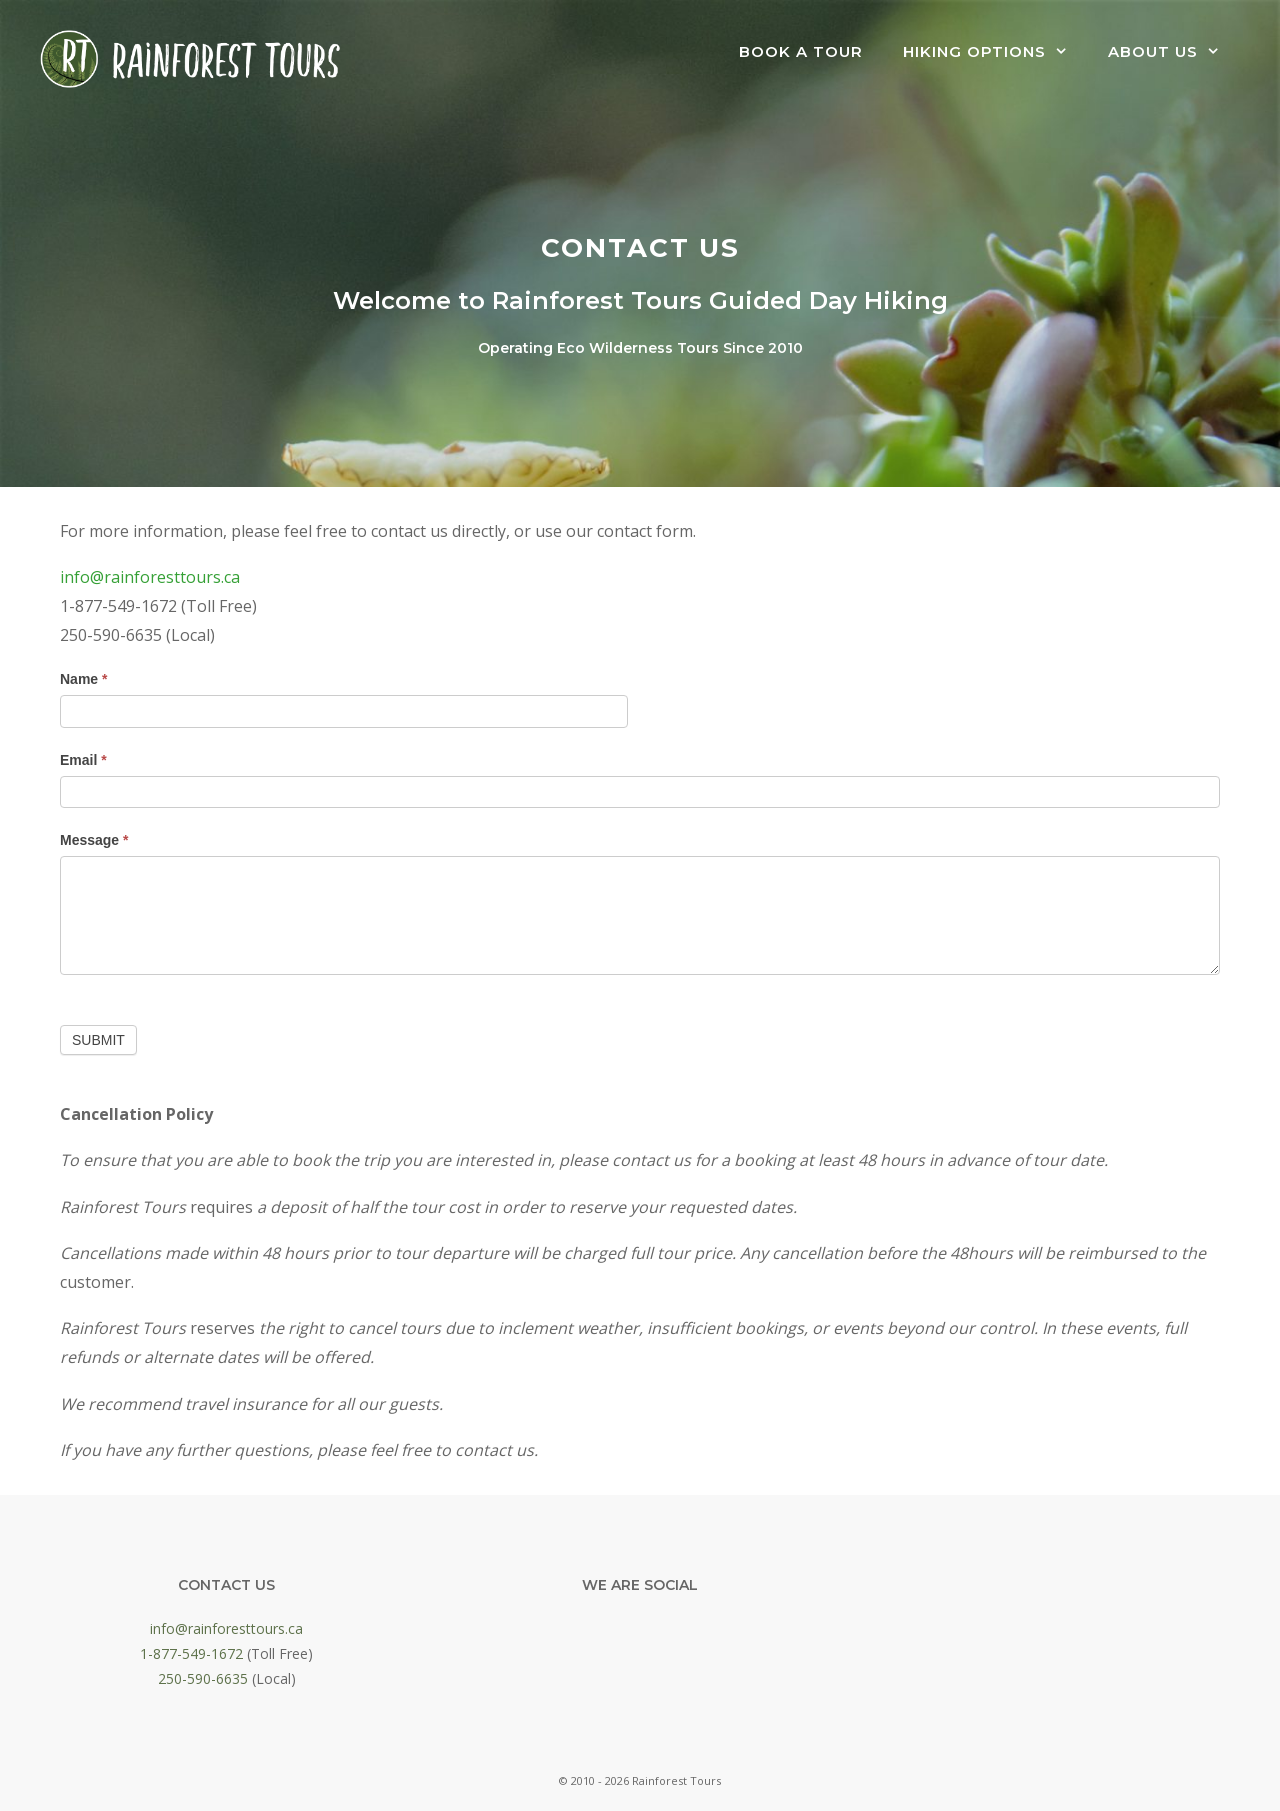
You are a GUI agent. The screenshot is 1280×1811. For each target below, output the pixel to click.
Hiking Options (995, 52)
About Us (1174, 52)
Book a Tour (801, 51)
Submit (98, 1040)
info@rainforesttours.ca (150, 577)
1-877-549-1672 (191, 1653)
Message (94, 840)
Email (83, 760)
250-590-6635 (203, 1678)
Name (83, 679)
